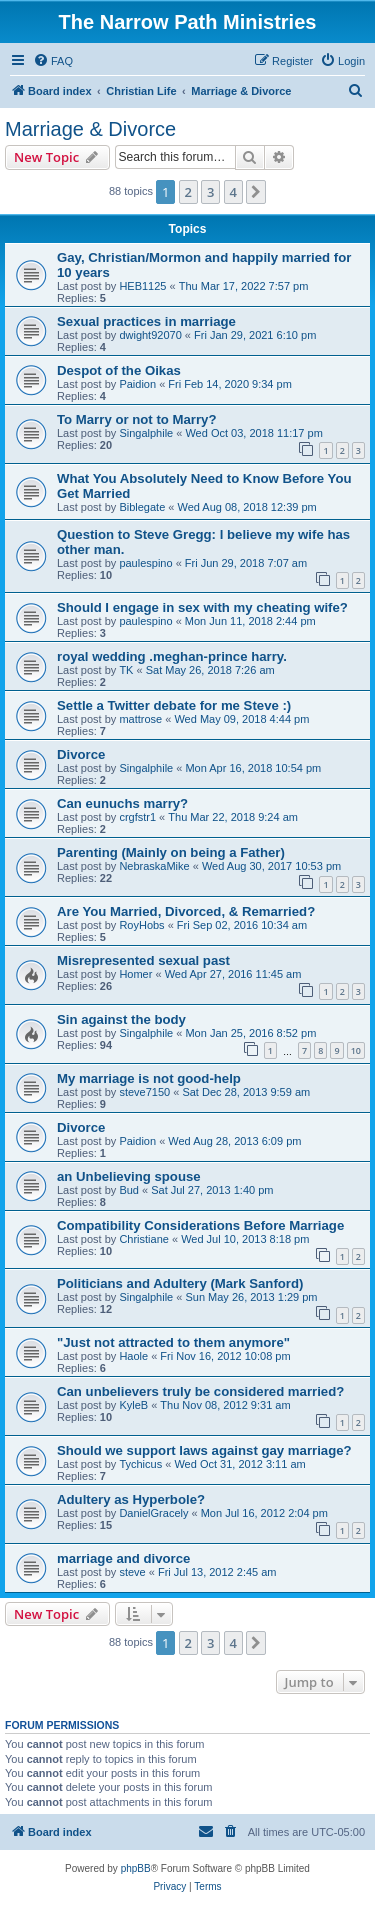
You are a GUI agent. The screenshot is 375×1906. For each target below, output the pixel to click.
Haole (133, 1356)
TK (126, 670)
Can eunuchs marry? (122, 803)
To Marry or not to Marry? (136, 419)
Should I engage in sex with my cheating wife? (202, 607)
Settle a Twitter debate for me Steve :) (174, 705)
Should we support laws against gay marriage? (204, 1450)
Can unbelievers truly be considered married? (200, 1391)
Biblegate (142, 507)
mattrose (140, 719)
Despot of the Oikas (119, 370)
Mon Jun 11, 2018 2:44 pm (250, 621)
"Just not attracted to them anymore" (173, 1342)
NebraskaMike (154, 866)
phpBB (136, 1868)
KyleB (133, 1405)
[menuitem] (53, 61)
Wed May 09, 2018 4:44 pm (241, 719)
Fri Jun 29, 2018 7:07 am (246, 563)
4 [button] (233, 192)
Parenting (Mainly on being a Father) (171, 852)
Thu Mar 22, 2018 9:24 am (233, 817)
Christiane (144, 1239)
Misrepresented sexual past (143, 960)
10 (356, 1050)
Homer (135, 974)
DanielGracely (153, 1513)
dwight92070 (150, 335)
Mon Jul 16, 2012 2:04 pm (264, 1513)
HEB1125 (142, 286)
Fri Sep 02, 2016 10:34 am (242, 925)
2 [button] (188, 192)
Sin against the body (121, 1019)
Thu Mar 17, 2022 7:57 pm (244, 286)
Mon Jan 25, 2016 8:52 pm (250, 1033)
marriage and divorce (123, 1558)
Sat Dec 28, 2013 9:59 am (246, 1092)
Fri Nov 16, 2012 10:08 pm (225, 1356)
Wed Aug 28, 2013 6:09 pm (234, 1141)
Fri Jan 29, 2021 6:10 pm (255, 335)
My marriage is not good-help (149, 1078)
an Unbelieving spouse (129, 1176)
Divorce (81, 754)
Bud (129, 1190)
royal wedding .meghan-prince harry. (172, 656)
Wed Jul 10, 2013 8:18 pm (245, 1239)
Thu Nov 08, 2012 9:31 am (225, 1405)
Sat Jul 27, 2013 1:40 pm (212, 1190)
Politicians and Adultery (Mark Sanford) (180, 1283)
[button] (256, 192)
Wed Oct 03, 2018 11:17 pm (253, 433)
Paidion (137, 384)
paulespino (145, 563)
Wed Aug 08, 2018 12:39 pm (246, 507)
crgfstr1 (137, 817)
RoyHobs (141, 925)
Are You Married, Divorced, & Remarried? (186, 911)
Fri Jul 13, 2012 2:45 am (217, 1572)
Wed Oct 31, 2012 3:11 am (239, 1464)
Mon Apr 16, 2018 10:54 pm (253, 768)
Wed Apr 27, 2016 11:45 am (233, 974)
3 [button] (210, 192)
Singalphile (146, 433)
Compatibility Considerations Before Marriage (200, 1225)
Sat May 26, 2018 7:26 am (210, 670)
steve (132, 1572)
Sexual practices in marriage (146, 321)
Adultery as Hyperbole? (131, 1499)
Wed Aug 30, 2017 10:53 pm (271, 866)
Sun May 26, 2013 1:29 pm (251, 1297)
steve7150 (144, 1092)
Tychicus (140, 1464)
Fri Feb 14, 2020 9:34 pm (230, 384)
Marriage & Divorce (90, 129)
